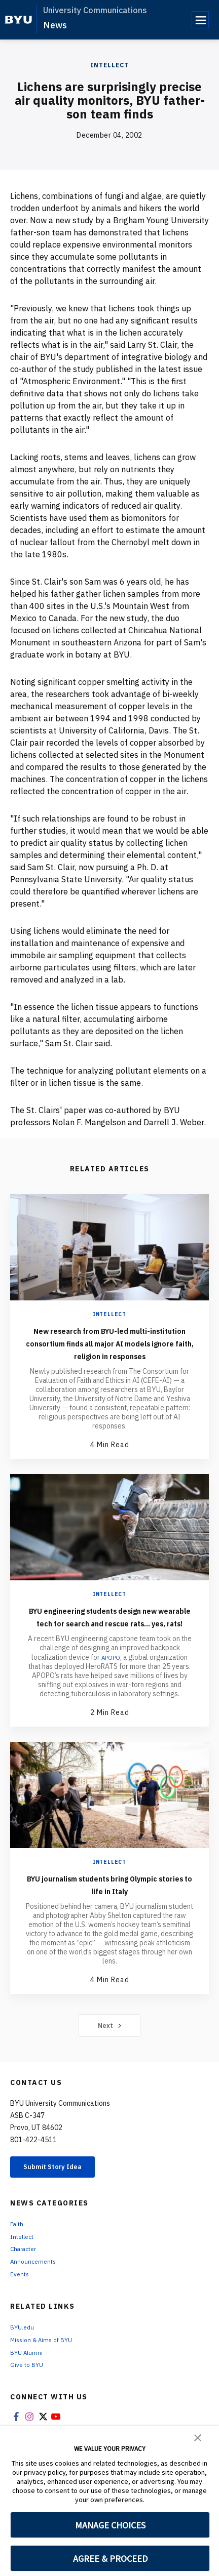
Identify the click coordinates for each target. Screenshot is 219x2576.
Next (109, 2051)
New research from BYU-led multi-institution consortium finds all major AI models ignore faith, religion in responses (109, 1349)
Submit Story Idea (62, 2194)
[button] (197, 2437)
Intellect (109, 65)
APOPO (110, 1682)
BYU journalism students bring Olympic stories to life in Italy (109, 1909)
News (55, 25)
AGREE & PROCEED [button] (110, 2558)
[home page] (18, 20)
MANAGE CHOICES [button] (110, 2525)
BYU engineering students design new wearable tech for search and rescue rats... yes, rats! (109, 1635)
